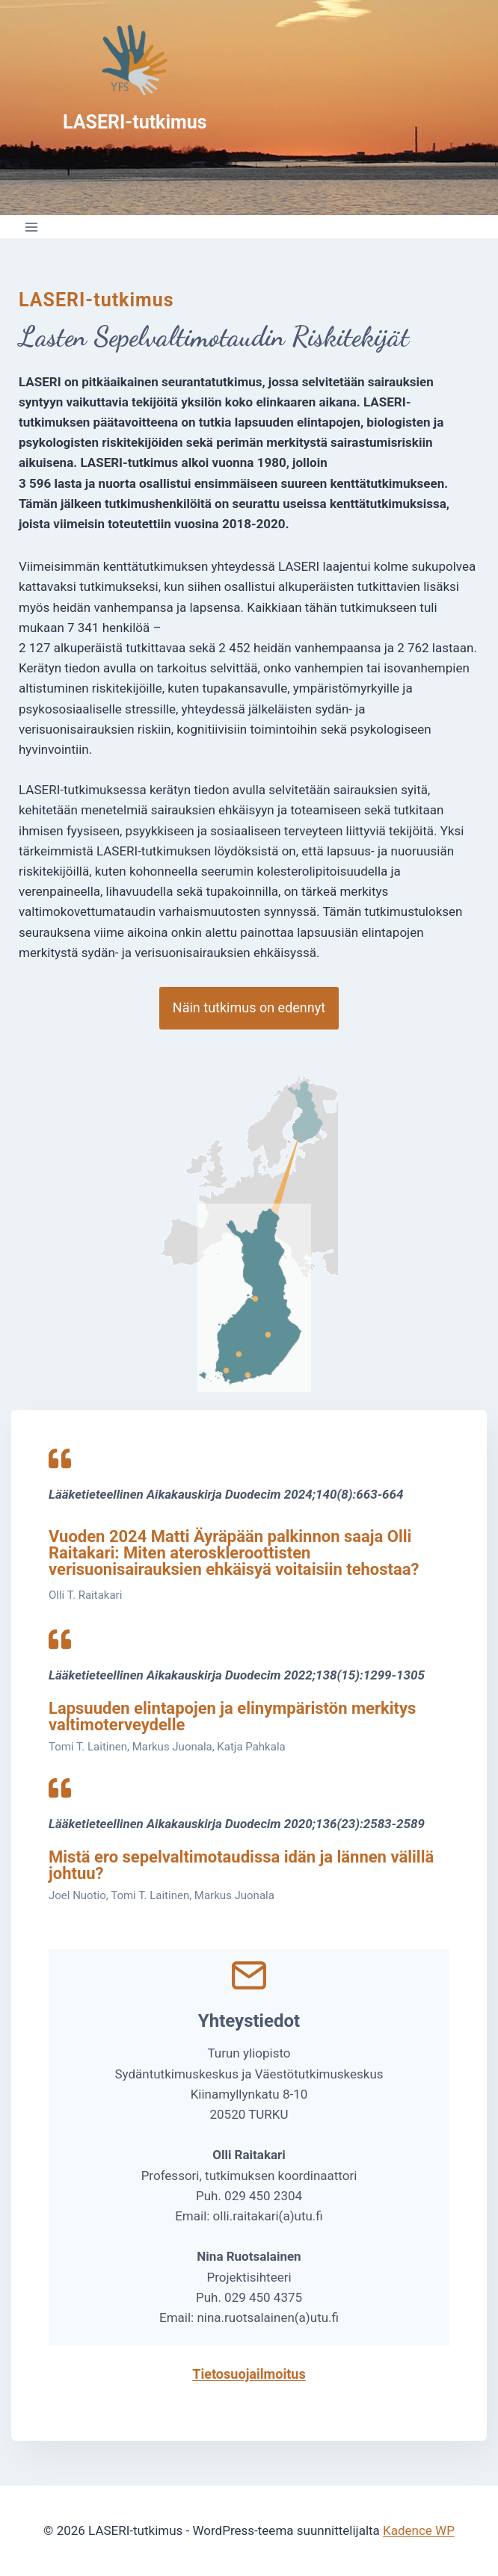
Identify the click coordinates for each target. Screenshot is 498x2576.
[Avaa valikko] (32, 226)
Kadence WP (419, 2530)
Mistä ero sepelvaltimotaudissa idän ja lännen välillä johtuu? (241, 1865)
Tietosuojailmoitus (249, 2374)
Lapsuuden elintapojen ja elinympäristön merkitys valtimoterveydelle (232, 1716)
